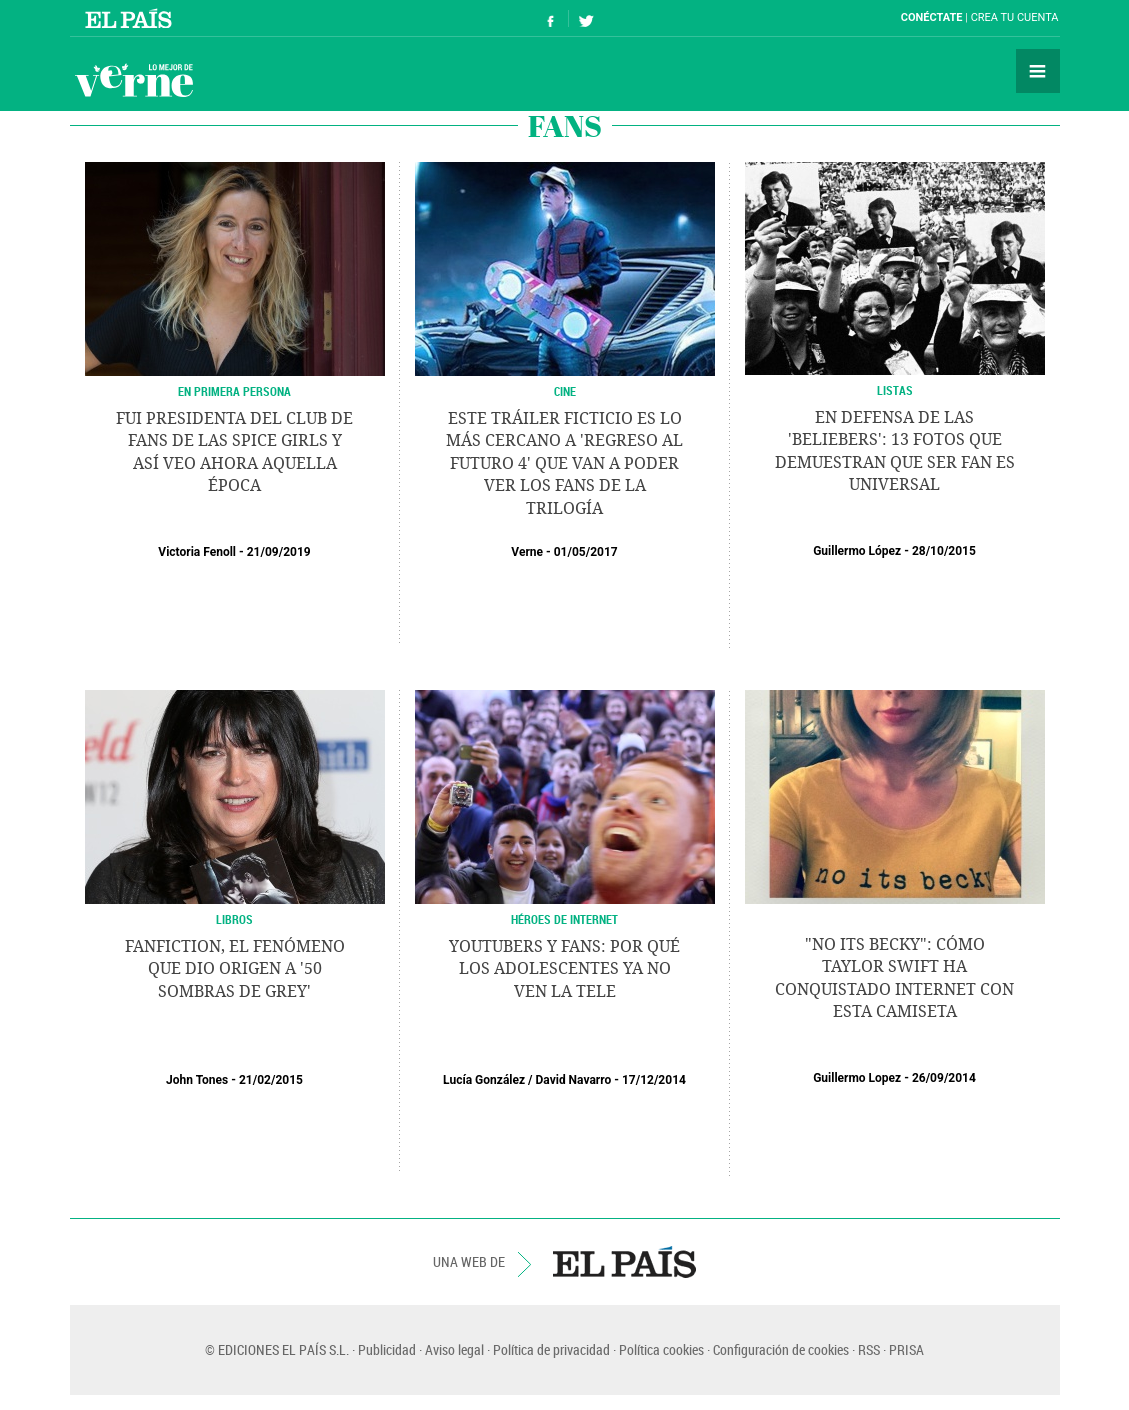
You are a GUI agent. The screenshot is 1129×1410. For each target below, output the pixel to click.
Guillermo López (857, 551)
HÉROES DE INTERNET (564, 919)
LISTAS (895, 390)
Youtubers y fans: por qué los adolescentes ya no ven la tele (564, 969)
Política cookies (661, 1349)
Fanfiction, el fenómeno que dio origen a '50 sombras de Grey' (235, 969)
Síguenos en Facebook (551, 18)
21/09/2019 (279, 552)
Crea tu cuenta (1015, 17)
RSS (869, 1349)
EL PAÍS (624, 1262)
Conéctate (932, 17)
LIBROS (234, 919)
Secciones (1038, 71)
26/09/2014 (944, 1078)
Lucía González (484, 1080)
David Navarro (574, 1080)
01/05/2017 (586, 552)
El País (131, 18)
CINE (565, 391)
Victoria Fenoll (197, 552)
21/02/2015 (271, 1080)
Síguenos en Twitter (586, 18)
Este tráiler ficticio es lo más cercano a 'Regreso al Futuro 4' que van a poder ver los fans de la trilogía (564, 463)
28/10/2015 (944, 551)
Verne (134, 80)
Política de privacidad (551, 1349)
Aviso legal (454, 1349)
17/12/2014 (654, 1080)
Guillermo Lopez (857, 1078)
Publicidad (387, 1349)
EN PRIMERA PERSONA (234, 391)
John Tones (197, 1080)
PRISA (906, 1349)
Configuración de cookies (781, 1349)
